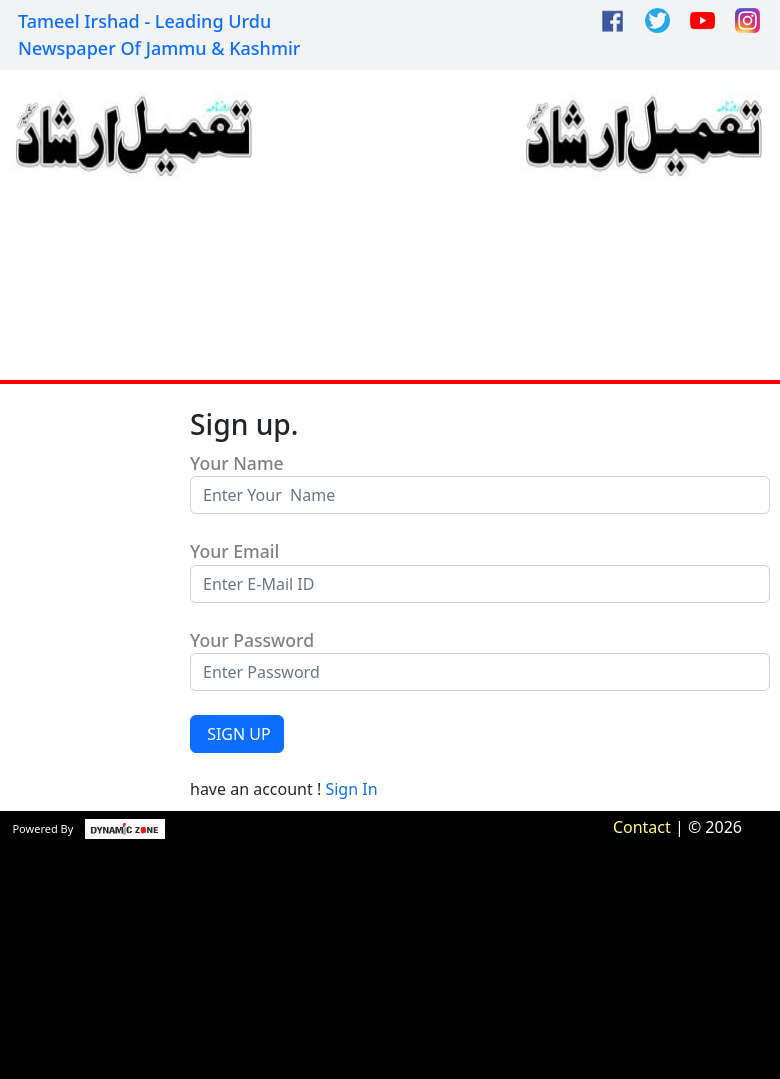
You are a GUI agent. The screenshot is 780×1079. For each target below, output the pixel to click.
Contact (642, 827)
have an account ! (284, 789)
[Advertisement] (387, 225)
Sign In (351, 789)
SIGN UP (237, 734)
